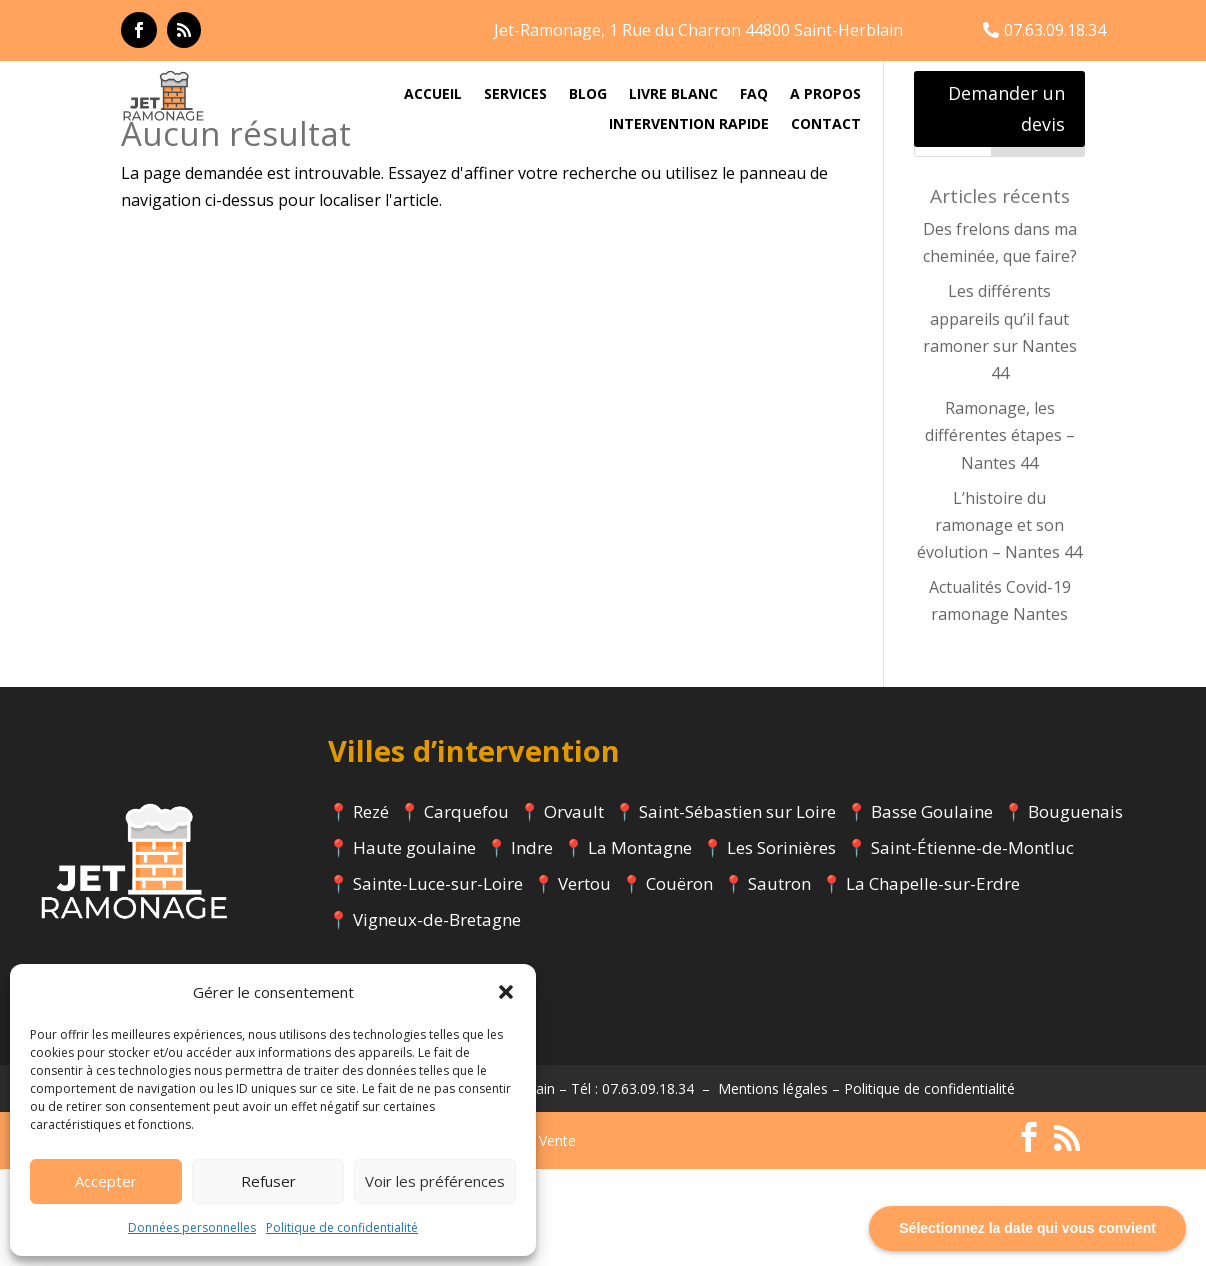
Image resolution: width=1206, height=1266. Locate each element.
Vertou (584, 981)
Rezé (371, 909)
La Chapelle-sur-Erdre (933, 981)
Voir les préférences (435, 1181)
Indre (532, 945)
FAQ (754, 95)
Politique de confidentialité (342, 1227)
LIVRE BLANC (673, 95)
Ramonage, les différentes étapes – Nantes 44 (1000, 533)
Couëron (679, 981)
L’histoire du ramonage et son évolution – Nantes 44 (999, 622)
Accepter (106, 1181)
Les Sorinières (781, 945)
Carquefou (466, 909)
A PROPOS (825, 95)
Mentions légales (773, 1186)
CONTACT (826, 125)
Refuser (268, 1181)
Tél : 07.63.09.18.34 (632, 1186)
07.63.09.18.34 (1055, 30)
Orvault (574, 909)
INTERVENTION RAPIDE (689, 125)
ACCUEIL (433, 95)
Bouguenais (1075, 909)
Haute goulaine (414, 945)
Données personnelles (192, 1227)
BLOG (588, 95)
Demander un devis (1006, 108)
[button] (506, 992)
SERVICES (515, 95)
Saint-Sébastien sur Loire (737, 909)
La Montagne (640, 945)
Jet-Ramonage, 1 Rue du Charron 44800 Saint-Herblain (698, 30)
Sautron (779, 981)
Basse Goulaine (932, 909)
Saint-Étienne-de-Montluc (972, 945)
